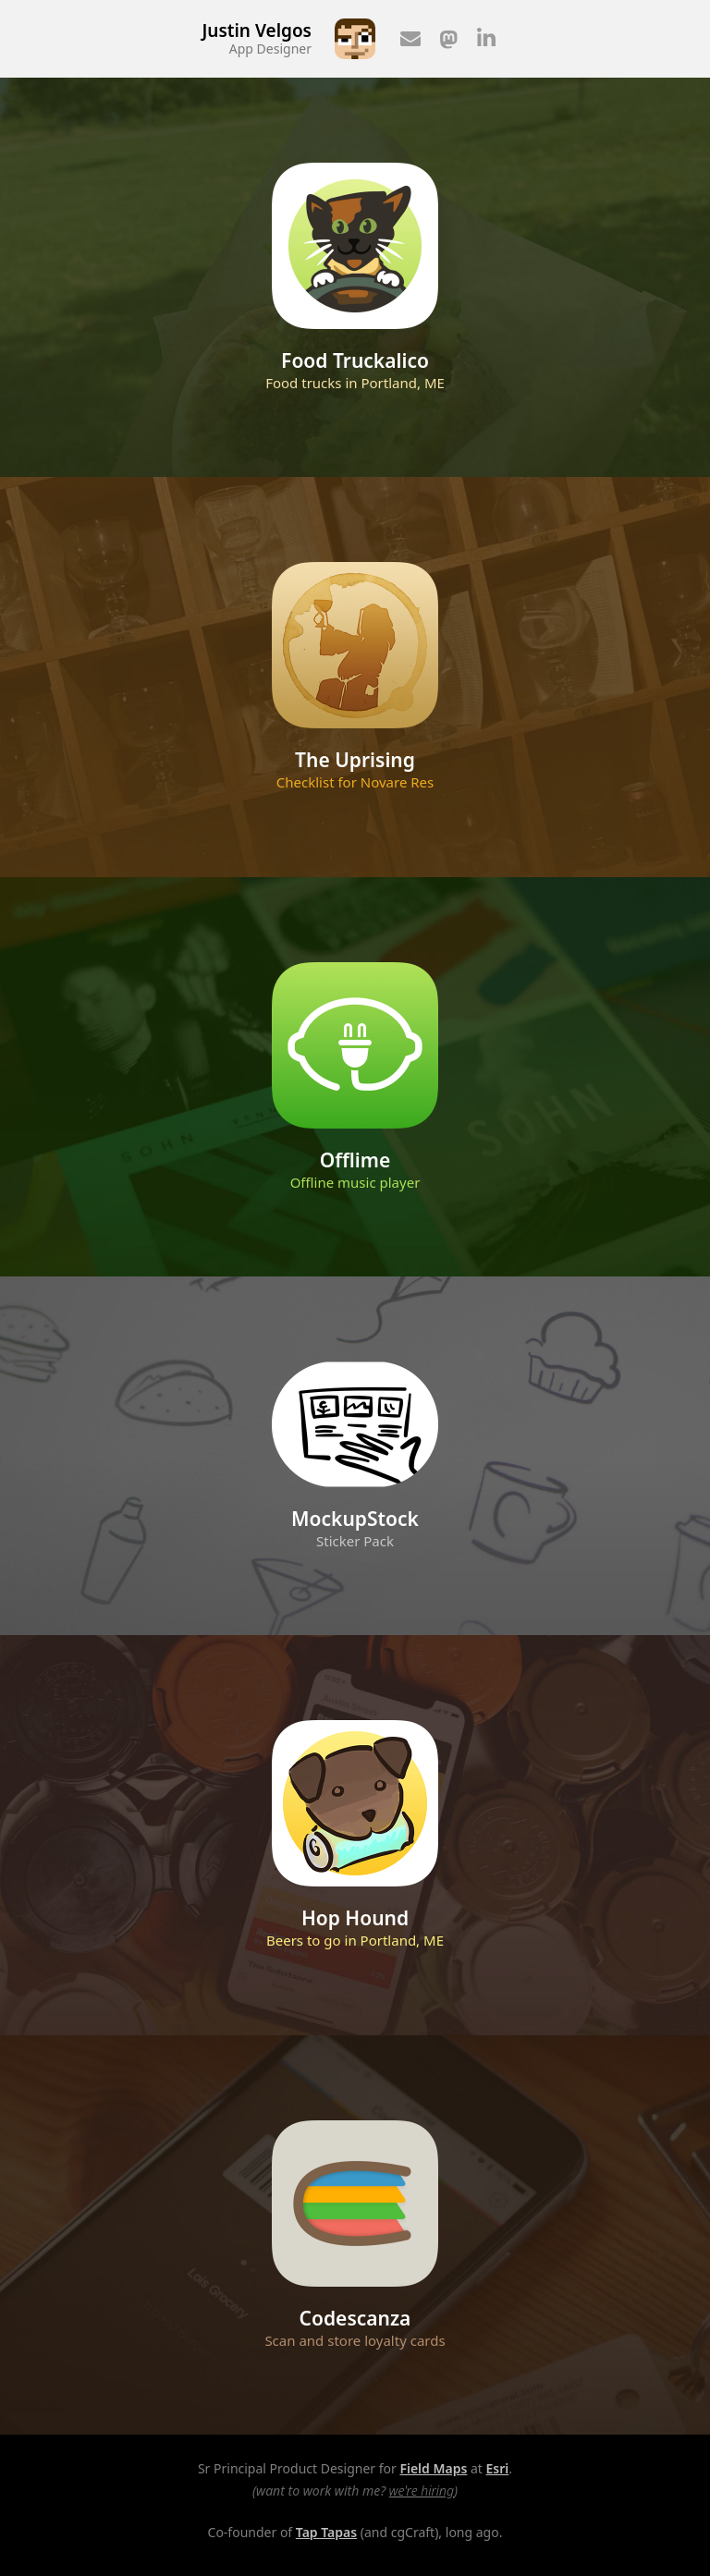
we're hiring (421, 2490)
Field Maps (433, 2468)
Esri (497, 2468)
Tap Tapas (326, 2532)
